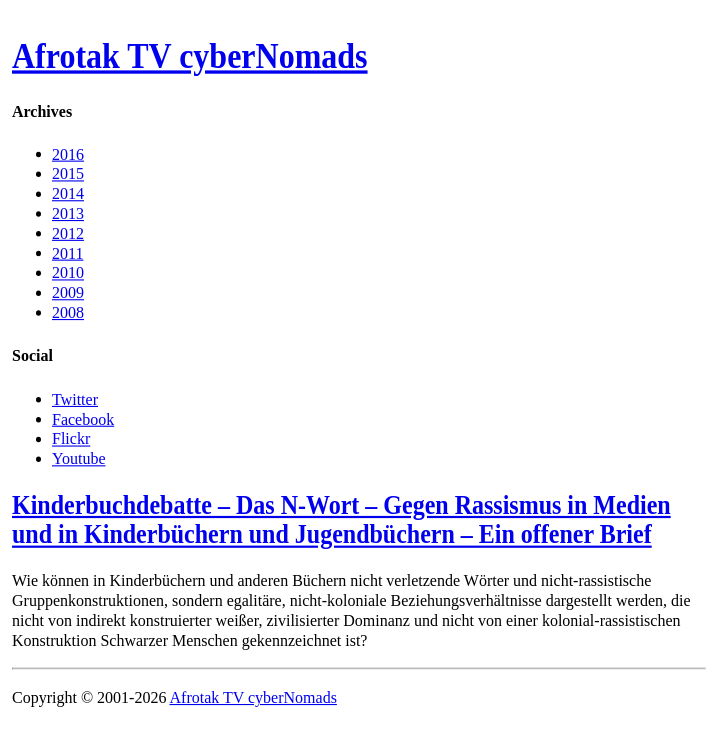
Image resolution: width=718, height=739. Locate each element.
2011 (67, 252)
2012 (68, 232)
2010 (68, 272)
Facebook (83, 418)
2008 (68, 312)
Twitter (75, 398)
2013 (68, 213)
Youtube (79, 457)
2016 (68, 153)
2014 (68, 193)
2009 (68, 292)
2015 (68, 173)
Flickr (71, 438)
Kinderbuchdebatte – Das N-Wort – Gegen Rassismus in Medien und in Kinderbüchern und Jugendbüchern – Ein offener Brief (341, 519)
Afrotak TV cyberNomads (190, 57)
